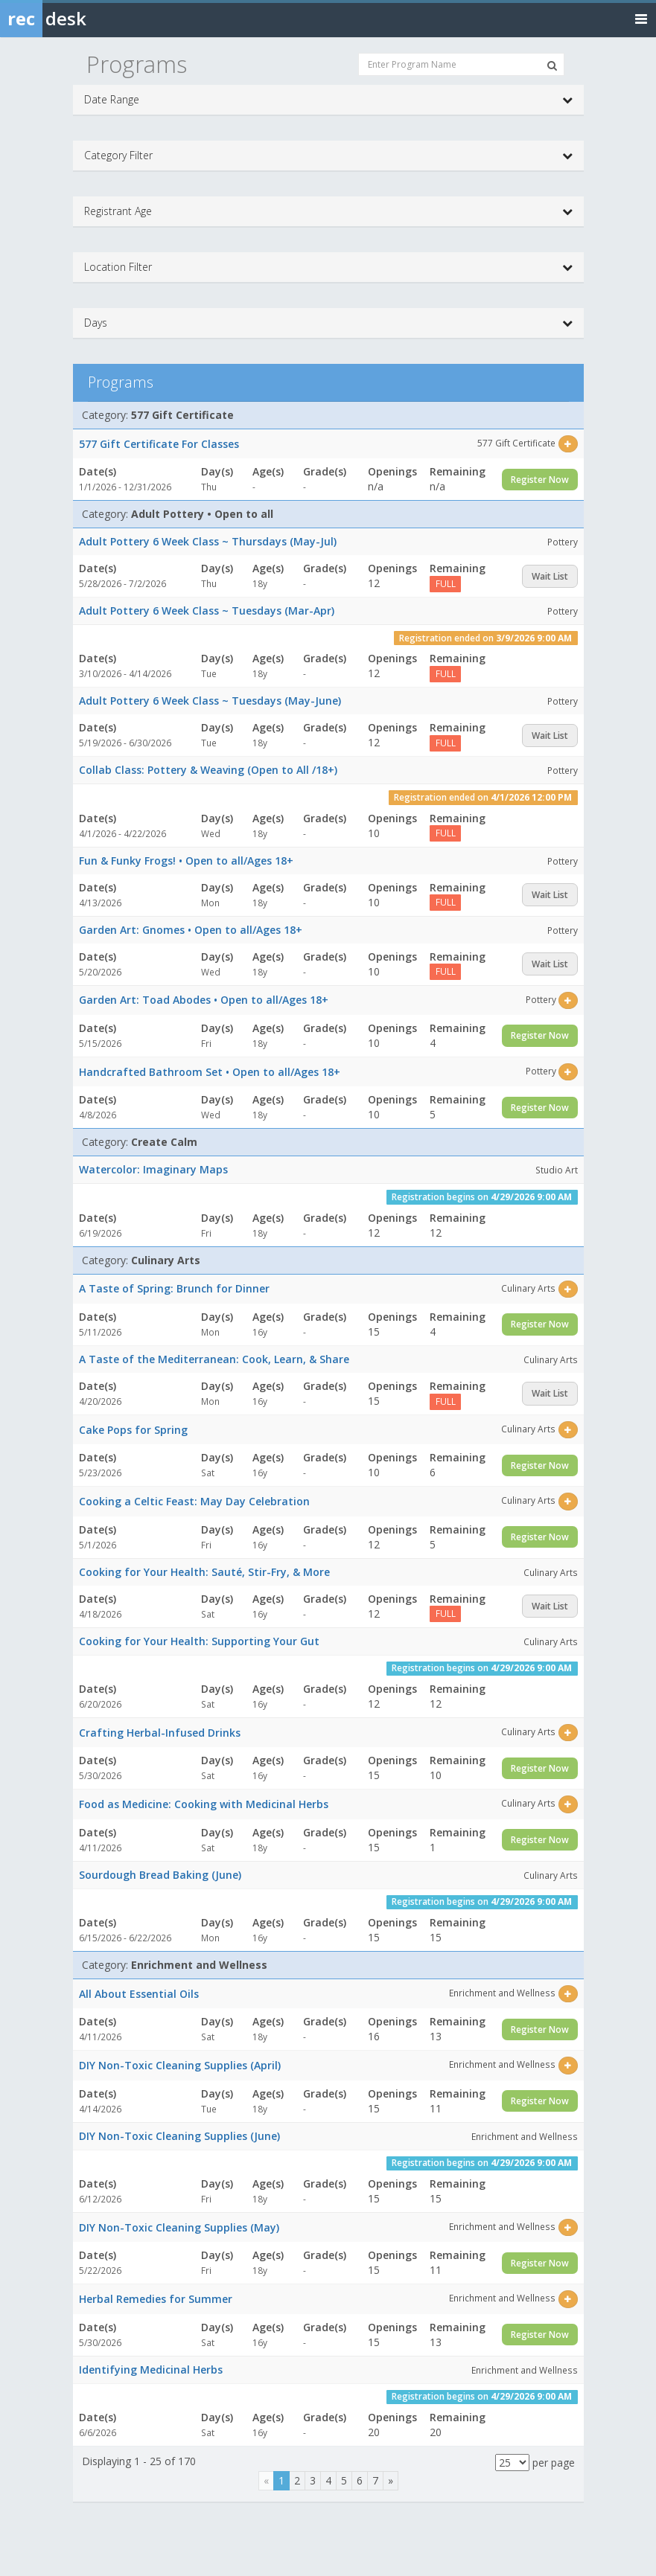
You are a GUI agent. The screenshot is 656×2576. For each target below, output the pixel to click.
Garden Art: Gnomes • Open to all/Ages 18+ (190, 930)
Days (328, 323)
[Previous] (266, 2480)
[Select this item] (567, 443)
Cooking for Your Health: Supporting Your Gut (199, 1641)
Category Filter (328, 155)
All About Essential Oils (139, 1994)
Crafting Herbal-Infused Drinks (160, 1733)
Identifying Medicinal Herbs (151, 2369)
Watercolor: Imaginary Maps (153, 1169)
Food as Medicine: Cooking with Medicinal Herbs (203, 1804)
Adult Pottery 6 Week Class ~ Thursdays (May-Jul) (208, 541)
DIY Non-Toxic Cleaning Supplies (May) (179, 2227)
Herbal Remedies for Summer (155, 2299)
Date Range (328, 100)
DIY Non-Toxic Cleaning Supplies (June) (179, 2136)
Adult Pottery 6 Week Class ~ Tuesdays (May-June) (210, 700)
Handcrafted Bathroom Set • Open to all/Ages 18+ (209, 1072)
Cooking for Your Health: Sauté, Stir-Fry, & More (204, 1572)
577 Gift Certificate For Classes (159, 444)
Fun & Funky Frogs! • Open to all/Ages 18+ (186, 860)
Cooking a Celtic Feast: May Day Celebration (194, 1501)
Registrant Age (328, 211)
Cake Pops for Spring (133, 1430)
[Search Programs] (552, 65)
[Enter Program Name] (461, 64)
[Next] (390, 2480)
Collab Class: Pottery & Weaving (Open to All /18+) (208, 770)
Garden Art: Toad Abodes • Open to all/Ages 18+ (203, 1000)
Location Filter (328, 267)
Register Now (540, 479)
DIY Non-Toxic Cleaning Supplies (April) (180, 2065)
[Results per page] (512, 2462)
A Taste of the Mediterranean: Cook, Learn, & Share (214, 1359)
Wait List (550, 576)
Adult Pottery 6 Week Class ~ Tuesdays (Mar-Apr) (206, 610)
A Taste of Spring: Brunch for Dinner (174, 1288)
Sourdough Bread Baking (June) (160, 1875)
